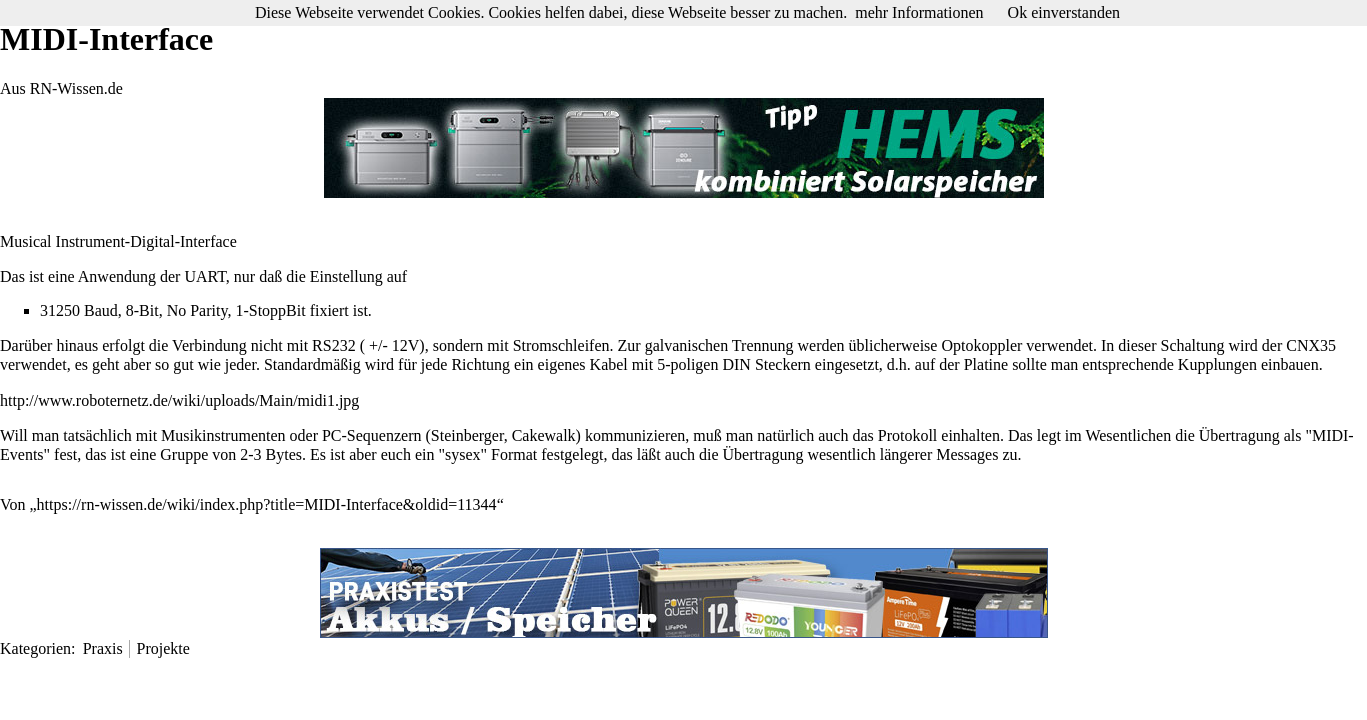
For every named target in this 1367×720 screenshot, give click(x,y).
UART (204, 276)
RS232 (334, 345)
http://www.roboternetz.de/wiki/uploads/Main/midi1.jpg (179, 400)
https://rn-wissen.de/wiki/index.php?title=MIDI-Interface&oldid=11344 (267, 504)
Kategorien (35, 648)
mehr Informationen (919, 12)
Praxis (103, 648)
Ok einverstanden (1064, 12)
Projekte (163, 648)
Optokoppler (981, 345)
